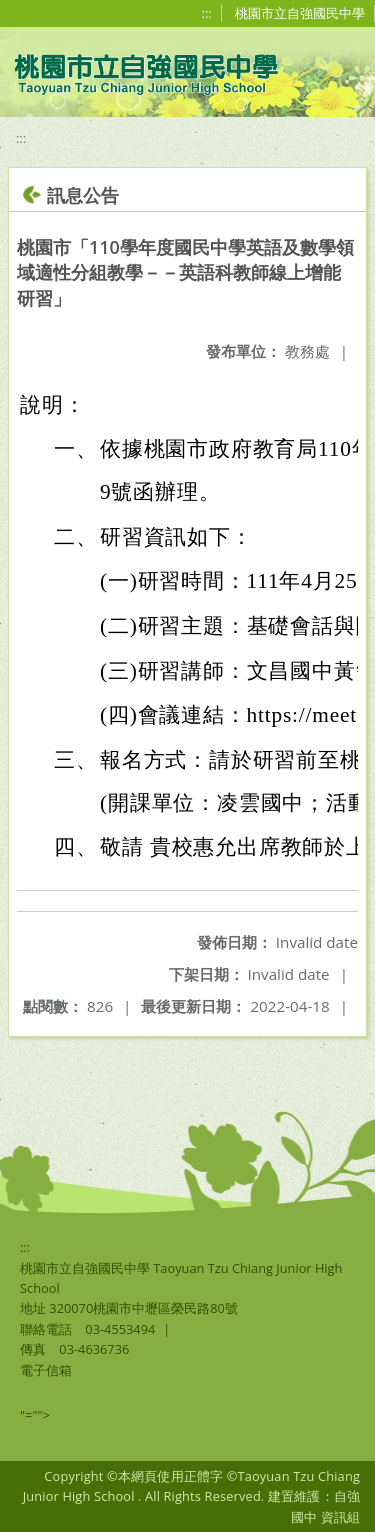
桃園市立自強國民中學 (300, 13)
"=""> (35, 1415)
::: (207, 13)
